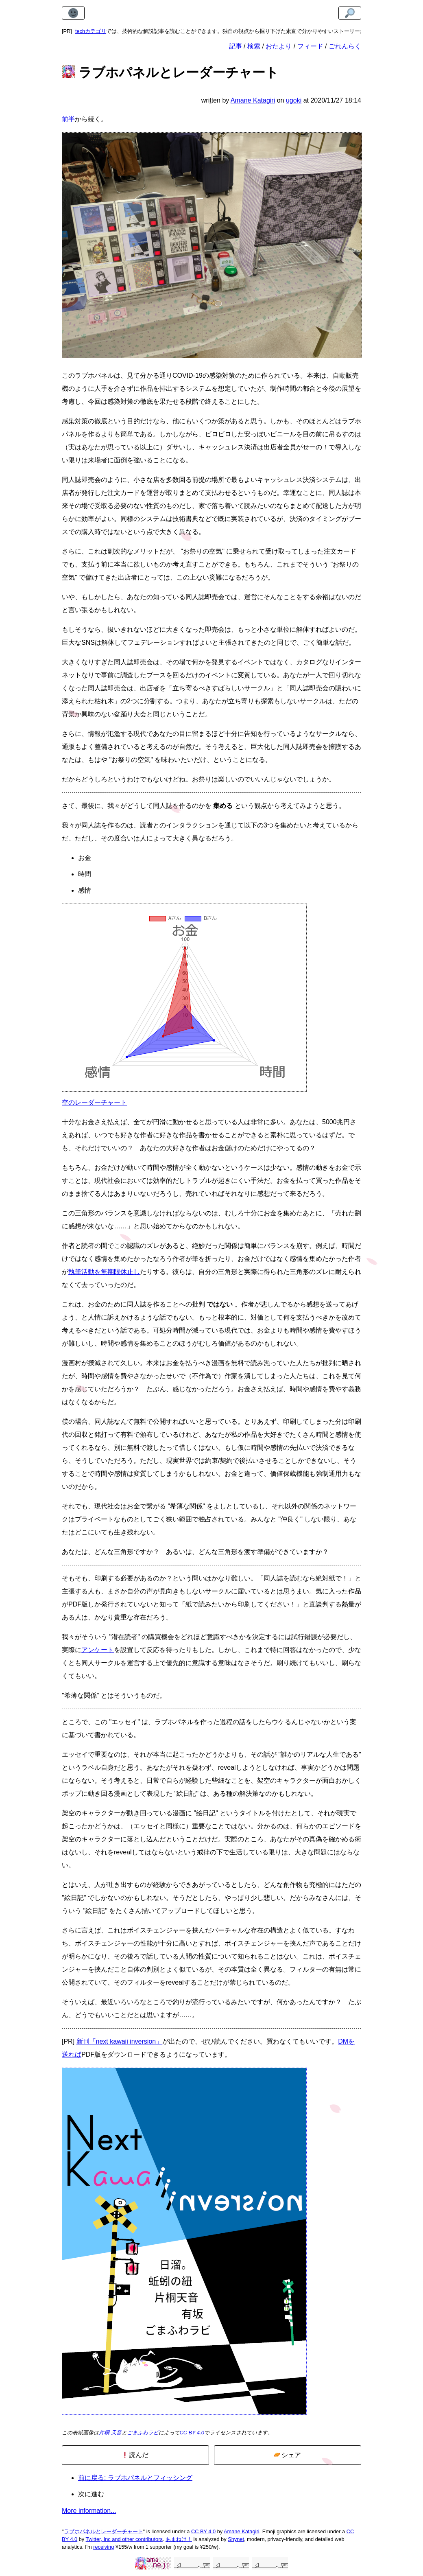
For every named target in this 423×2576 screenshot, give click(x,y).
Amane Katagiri (241, 2531)
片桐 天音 (110, 2432)
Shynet (236, 2539)
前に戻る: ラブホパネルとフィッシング (135, 2477)
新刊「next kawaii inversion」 (119, 2041)
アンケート (97, 1649)
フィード (310, 46)
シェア (287, 2454)
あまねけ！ (179, 2539)
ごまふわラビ (143, 2432)
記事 (235, 46)
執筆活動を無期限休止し (104, 1271)
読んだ (135, 2454)
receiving (103, 2547)
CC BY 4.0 (192, 2432)
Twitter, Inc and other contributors (124, 2539)
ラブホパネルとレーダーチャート (103, 2531)
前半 (68, 119)
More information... (89, 2510)
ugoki (293, 100)
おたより (279, 46)
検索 (253, 46)
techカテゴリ (90, 31)
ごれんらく (345, 46)
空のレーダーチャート (94, 1102)
